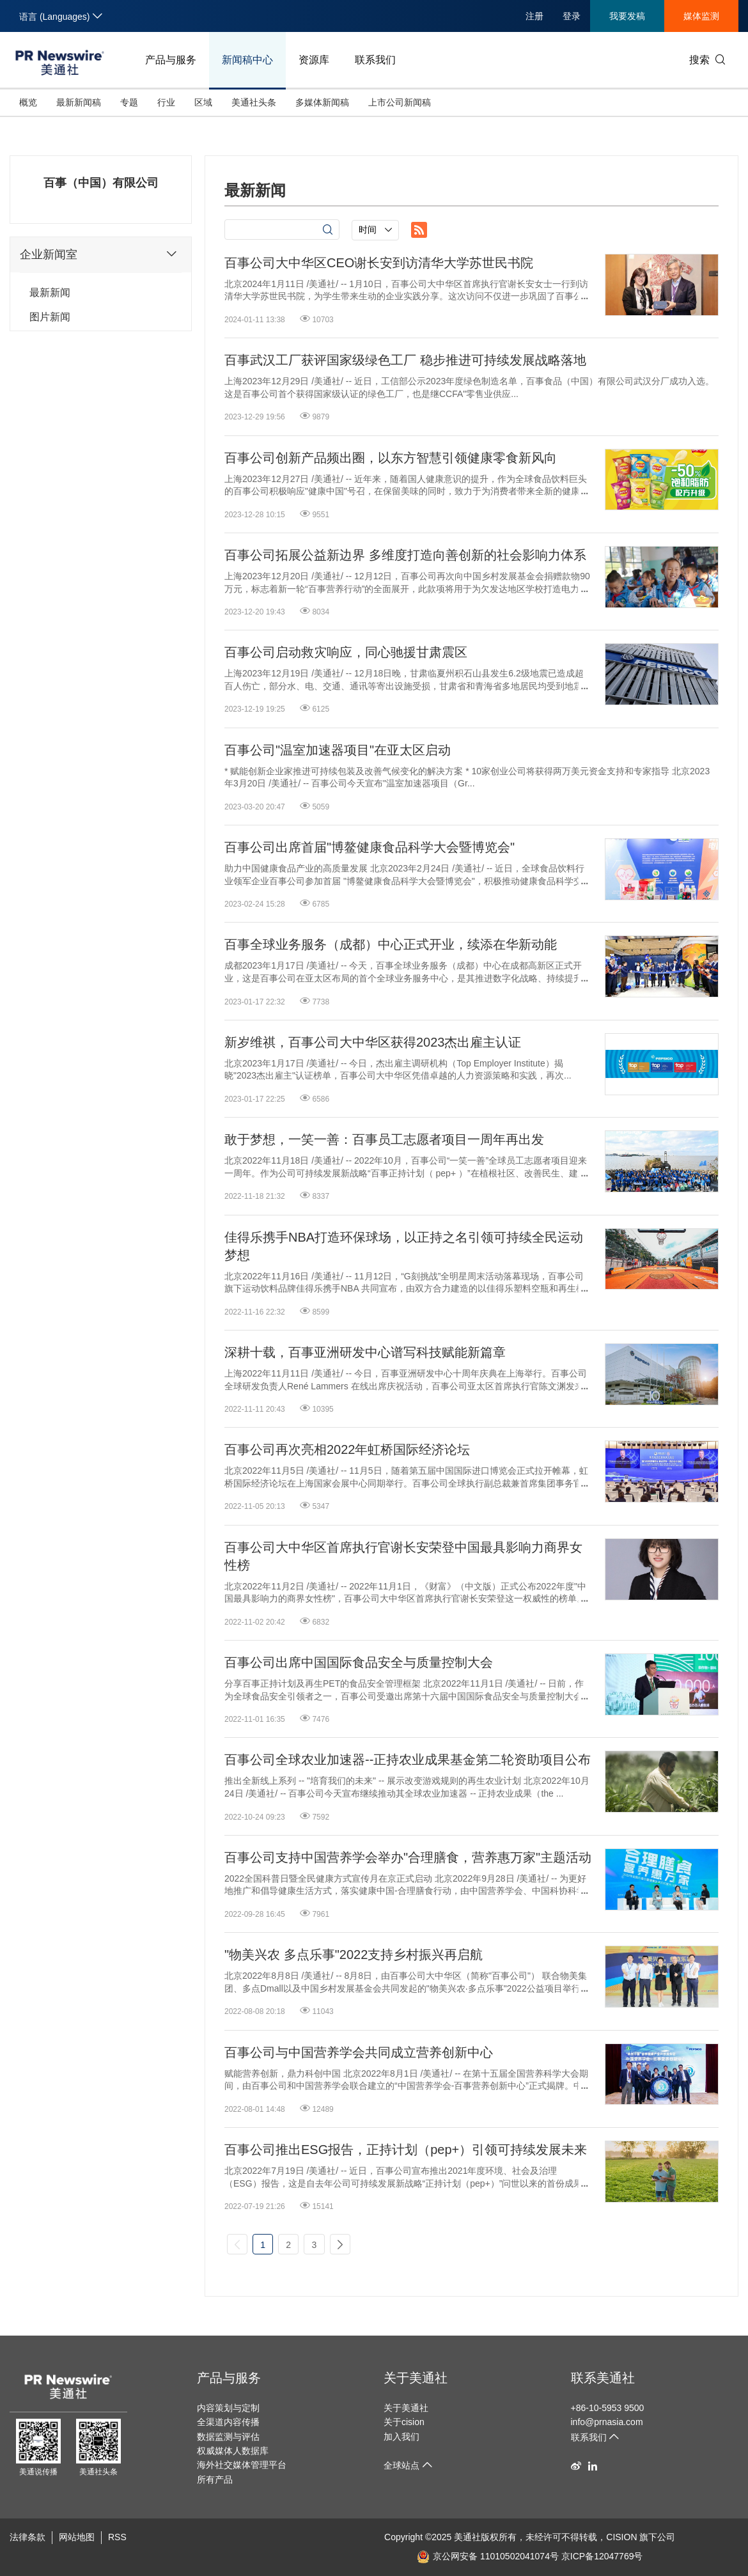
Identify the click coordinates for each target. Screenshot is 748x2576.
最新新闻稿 (78, 102)
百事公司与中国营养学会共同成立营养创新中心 (358, 2052)
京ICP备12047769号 (602, 2556)
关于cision (404, 2422)
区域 (203, 102)
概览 (28, 102)
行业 (166, 102)
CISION (621, 2537)
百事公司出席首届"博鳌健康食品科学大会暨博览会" (369, 847)
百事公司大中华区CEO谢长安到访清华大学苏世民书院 (378, 263)
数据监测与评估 (228, 2437)
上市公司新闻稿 (399, 102)
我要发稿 (627, 16)
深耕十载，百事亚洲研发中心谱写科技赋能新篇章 (365, 1352)
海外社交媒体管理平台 (241, 2465)
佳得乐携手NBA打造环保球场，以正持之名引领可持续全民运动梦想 (403, 1246)
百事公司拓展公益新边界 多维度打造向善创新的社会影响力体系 (405, 555)
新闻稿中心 (247, 59)
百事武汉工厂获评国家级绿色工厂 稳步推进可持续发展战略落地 (405, 360)
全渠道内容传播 (228, 2422)
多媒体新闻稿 (322, 102)
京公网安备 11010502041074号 (488, 2556)
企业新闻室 (101, 254)
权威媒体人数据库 (233, 2451)
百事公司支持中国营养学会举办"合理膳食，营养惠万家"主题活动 (407, 1857)
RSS (117, 2537)
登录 (571, 16)
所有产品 (215, 2479)
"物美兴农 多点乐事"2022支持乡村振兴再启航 (353, 1955)
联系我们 (375, 59)
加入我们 (401, 2437)
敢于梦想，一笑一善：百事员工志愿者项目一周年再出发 (384, 1139)
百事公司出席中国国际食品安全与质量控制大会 (358, 1662)
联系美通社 (603, 2378)
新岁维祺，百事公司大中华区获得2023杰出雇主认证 (373, 1042)
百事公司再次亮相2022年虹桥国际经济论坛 (347, 1449)
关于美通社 (416, 2378)
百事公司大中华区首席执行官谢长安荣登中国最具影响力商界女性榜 (403, 1556)
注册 (534, 16)
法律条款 (27, 2537)
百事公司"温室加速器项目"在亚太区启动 (337, 750)
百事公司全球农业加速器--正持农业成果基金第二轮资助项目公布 (407, 1759)
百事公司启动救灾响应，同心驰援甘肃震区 (345, 652)
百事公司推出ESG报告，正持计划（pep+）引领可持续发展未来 (405, 2150)
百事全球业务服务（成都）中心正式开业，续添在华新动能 (390, 944)
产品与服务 (170, 59)
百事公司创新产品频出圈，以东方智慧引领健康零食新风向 (390, 458)
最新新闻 (49, 292)
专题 (129, 102)
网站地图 (77, 2537)
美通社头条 (253, 102)
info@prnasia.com (607, 2422)
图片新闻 (49, 316)
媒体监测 (701, 16)
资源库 (314, 59)
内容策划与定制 (228, 2408)
